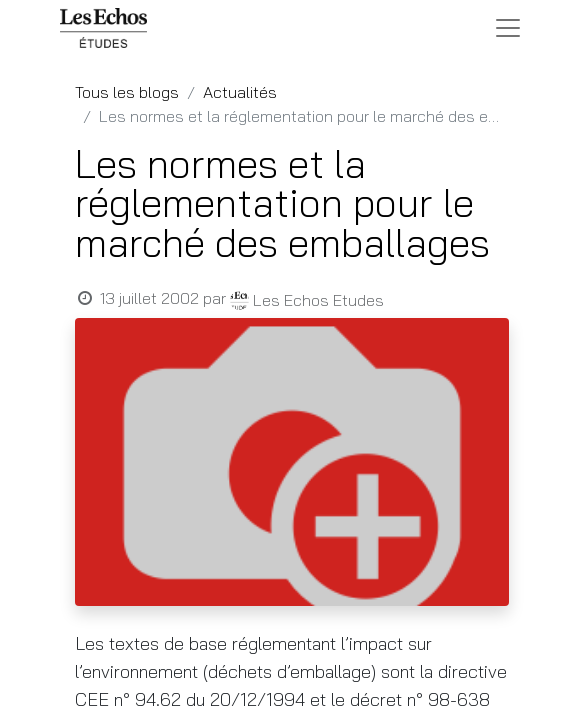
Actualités (240, 92)
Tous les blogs (127, 92)
